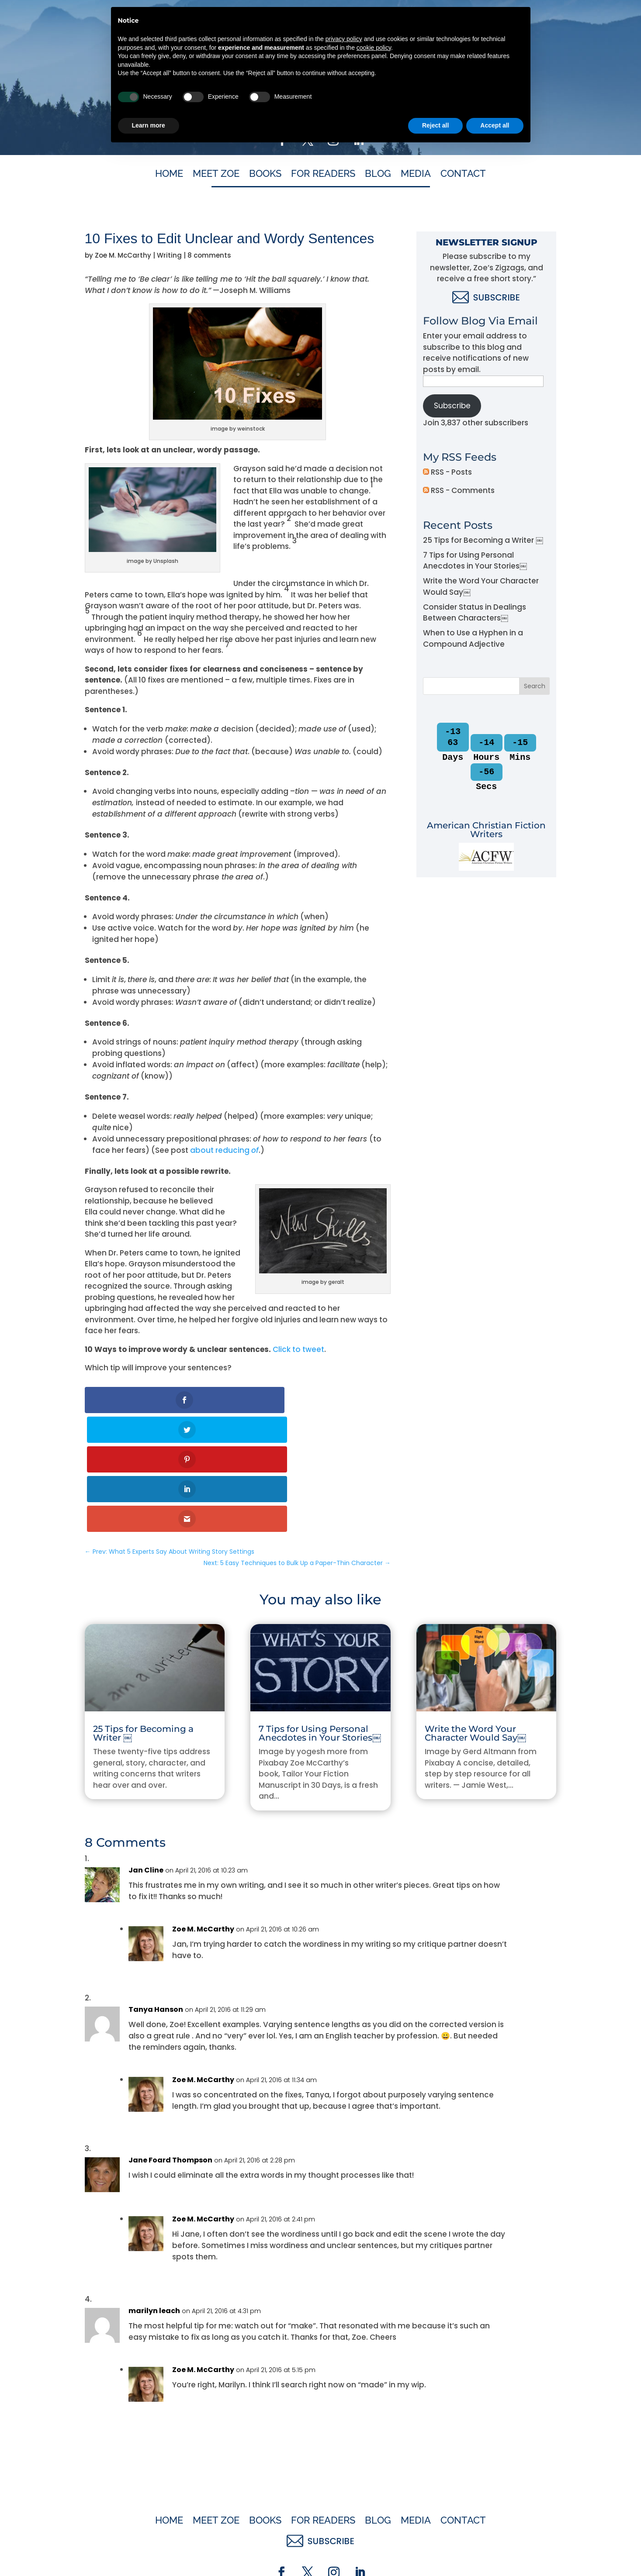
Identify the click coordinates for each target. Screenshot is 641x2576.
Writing (169, 255)
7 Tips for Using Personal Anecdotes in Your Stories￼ (475, 561)
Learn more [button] (148, 2551)
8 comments (209, 255)
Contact (463, 174)
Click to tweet (298, 1349)
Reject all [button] (435, 2551)
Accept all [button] (494, 2551)
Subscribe (452, 405)
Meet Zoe (216, 174)
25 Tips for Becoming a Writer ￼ (483, 540)
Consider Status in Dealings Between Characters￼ (474, 613)
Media (416, 174)
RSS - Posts (447, 472)
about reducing (224, 1150)
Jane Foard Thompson (170, 2041)
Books (265, 174)
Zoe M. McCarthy (123, 255)
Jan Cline (145, 1751)
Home (169, 174)
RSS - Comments (459, 490)
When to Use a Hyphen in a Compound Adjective (473, 638)
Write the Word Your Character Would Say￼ (475, 1614)
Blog (378, 174)
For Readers (323, 174)
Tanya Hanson (155, 1891)
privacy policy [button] (344, 2465)
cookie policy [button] (374, 2474)
